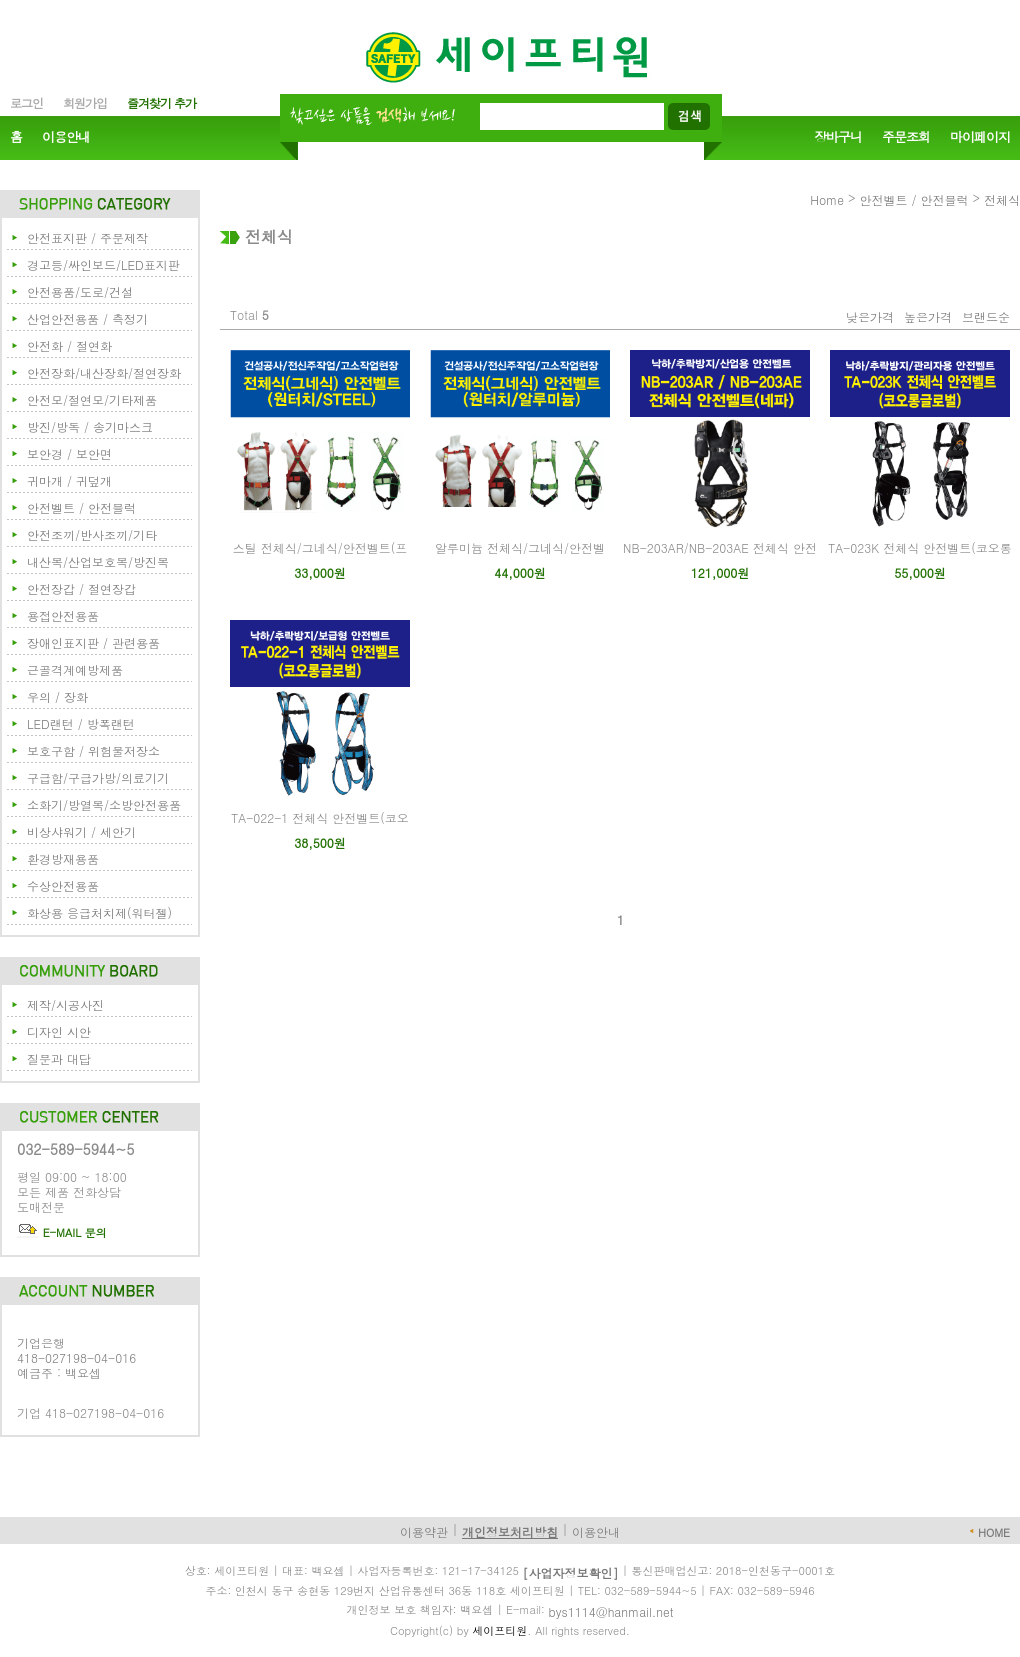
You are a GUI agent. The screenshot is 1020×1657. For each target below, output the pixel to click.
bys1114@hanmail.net (611, 1611)
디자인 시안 (59, 1031)
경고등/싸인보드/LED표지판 (103, 264)
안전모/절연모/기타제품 (92, 399)
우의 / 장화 (57, 696)
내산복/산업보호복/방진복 (98, 561)
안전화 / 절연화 (69, 345)
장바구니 (838, 137)
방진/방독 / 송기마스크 (90, 426)
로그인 (26, 102)
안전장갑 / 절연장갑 (81, 588)
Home (827, 199)
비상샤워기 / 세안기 (81, 831)
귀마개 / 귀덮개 (69, 480)
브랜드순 (986, 316)
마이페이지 (980, 137)
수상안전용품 (63, 885)
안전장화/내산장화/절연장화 (104, 372)
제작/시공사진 (65, 1004)
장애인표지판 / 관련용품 (93, 642)
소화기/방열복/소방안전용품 (104, 804)
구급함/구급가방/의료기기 (98, 777)
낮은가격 (870, 316)
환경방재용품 (63, 858)
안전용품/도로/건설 (80, 291)
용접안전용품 (63, 615)
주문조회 (906, 137)
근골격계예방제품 (75, 669)
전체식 (1002, 199)
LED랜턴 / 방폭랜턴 (81, 723)
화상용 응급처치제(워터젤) (99, 912)
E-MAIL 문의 (62, 1232)
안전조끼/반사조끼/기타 (92, 534)
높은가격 (928, 316)
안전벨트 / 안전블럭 (81, 507)
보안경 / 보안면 (69, 453)
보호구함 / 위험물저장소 (93, 750)
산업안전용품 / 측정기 (87, 318)
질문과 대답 (59, 1058)
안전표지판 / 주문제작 (87, 237)
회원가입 (85, 102)
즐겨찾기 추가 (161, 102)
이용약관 (424, 1531)
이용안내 (66, 137)
